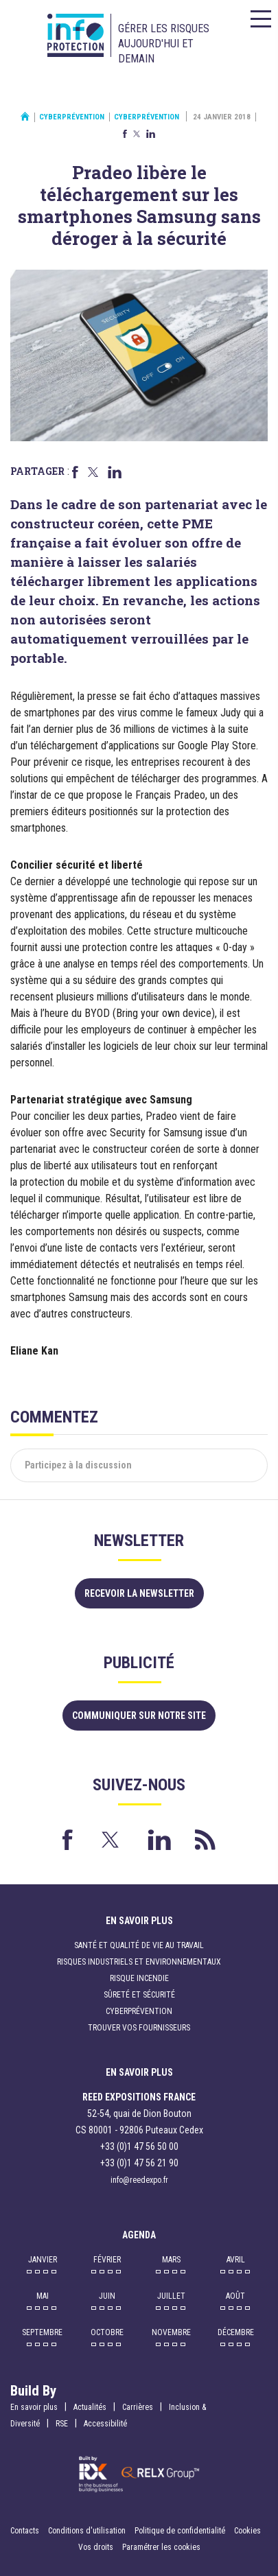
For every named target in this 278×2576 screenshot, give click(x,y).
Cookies (247, 2531)
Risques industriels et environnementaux (139, 1962)
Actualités (89, 2407)
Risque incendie (139, 1978)
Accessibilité (105, 2423)
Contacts (24, 2531)
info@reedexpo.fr (139, 2180)
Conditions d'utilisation (87, 2531)
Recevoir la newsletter (139, 1593)
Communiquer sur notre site (139, 1715)
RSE (62, 2423)
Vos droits (95, 2547)
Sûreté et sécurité (139, 1995)
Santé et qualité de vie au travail (139, 1945)
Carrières (137, 2407)
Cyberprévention (71, 117)
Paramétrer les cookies (161, 2547)
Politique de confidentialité (181, 2531)
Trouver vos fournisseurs (139, 2028)
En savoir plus (34, 2407)
